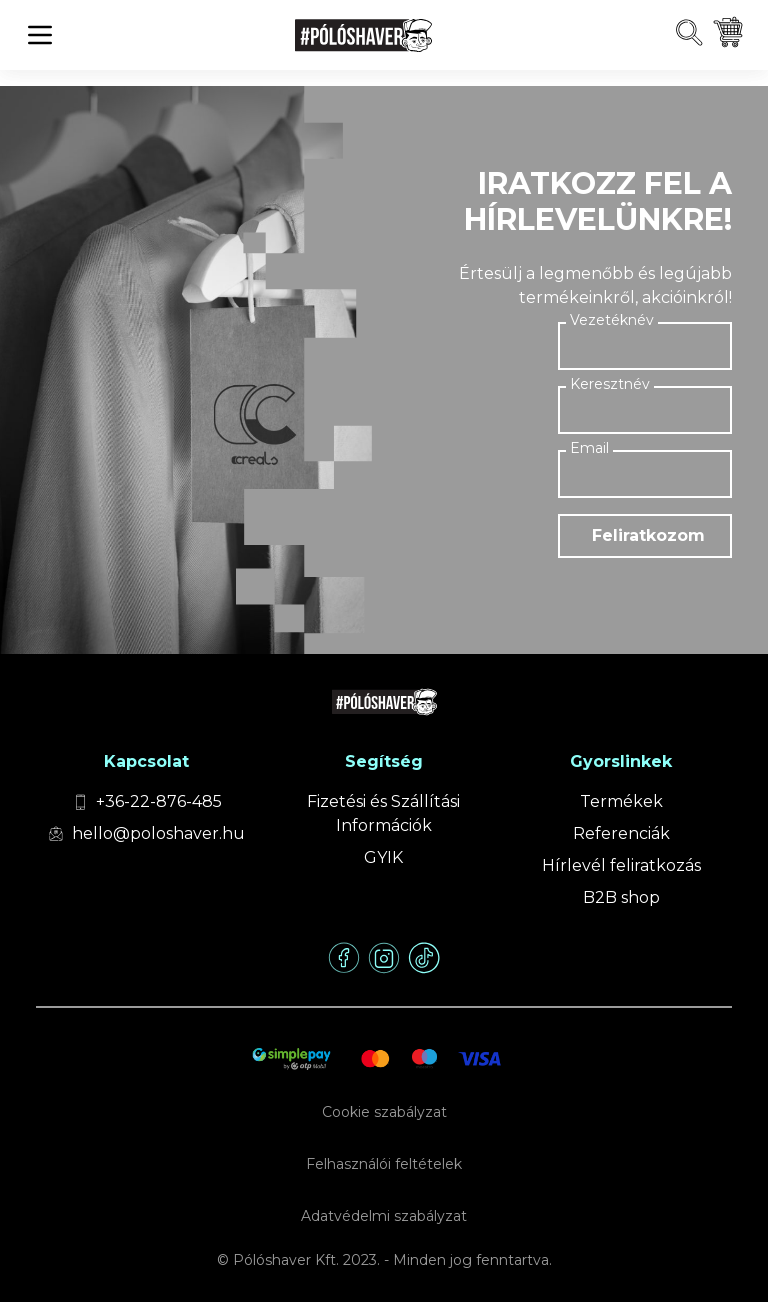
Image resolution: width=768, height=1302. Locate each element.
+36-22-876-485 (159, 801)
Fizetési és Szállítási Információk (383, 813)
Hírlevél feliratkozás (621, 865)
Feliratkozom (648, 535)
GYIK (383, 857)
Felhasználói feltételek (384, 1164)
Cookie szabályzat (384, 1112)
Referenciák (621, 833)
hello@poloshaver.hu (158, 833)
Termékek (621, 801)
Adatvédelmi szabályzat (384, 1216)
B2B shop (621, 897)
